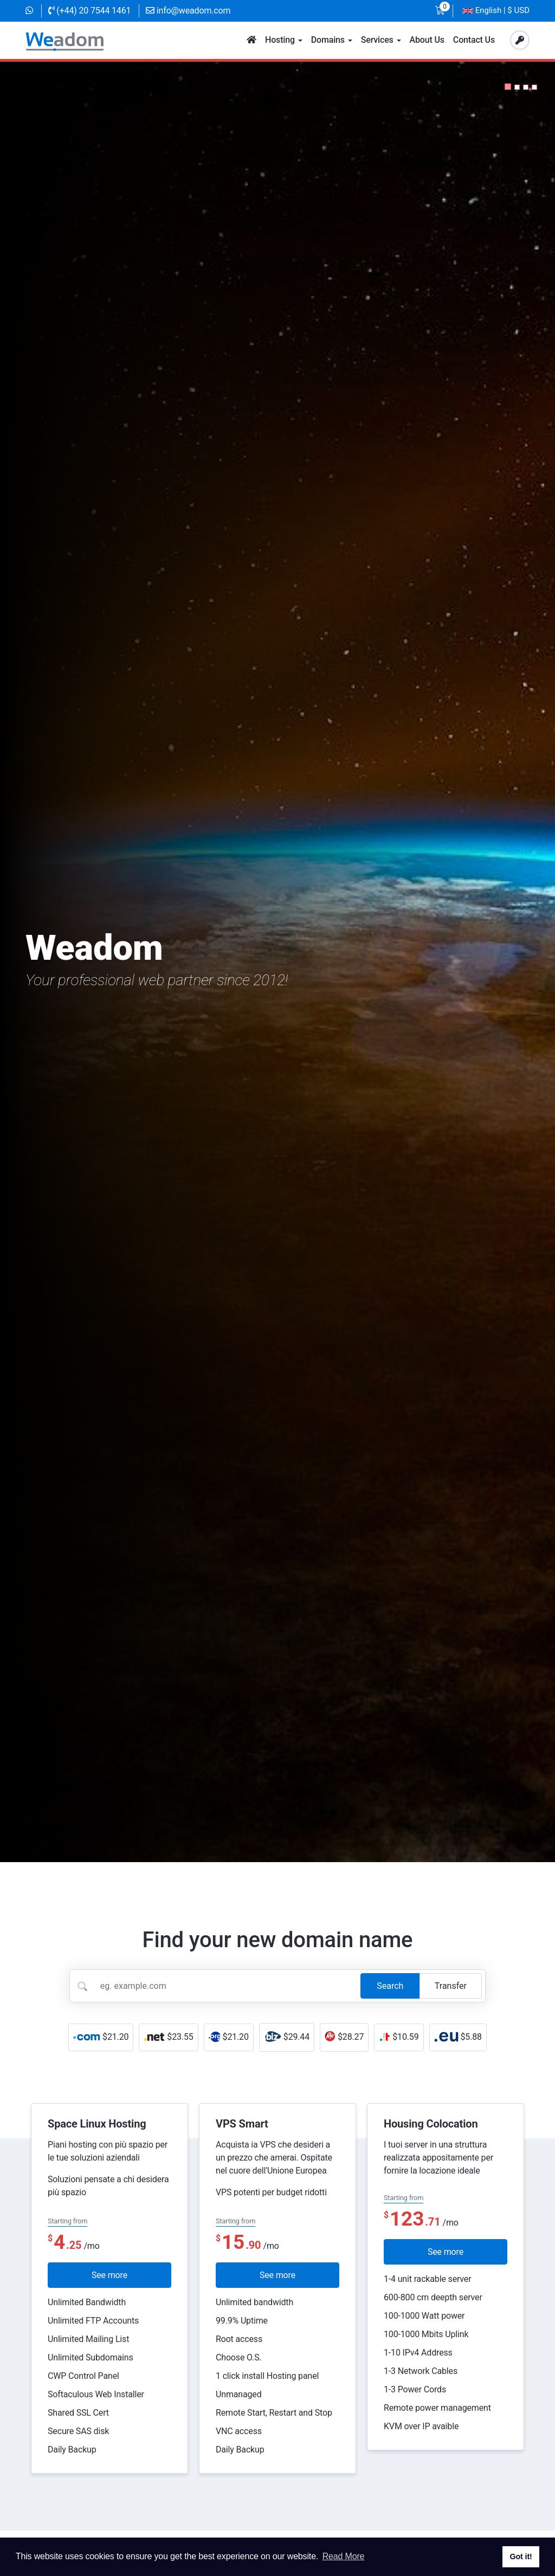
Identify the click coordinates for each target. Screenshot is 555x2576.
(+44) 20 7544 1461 (89, 10)
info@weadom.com (188, 10)
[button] (508, 86)
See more (109, 2275)
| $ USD (496, 10)
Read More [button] (343, 2556)
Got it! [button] (520, 2556)
